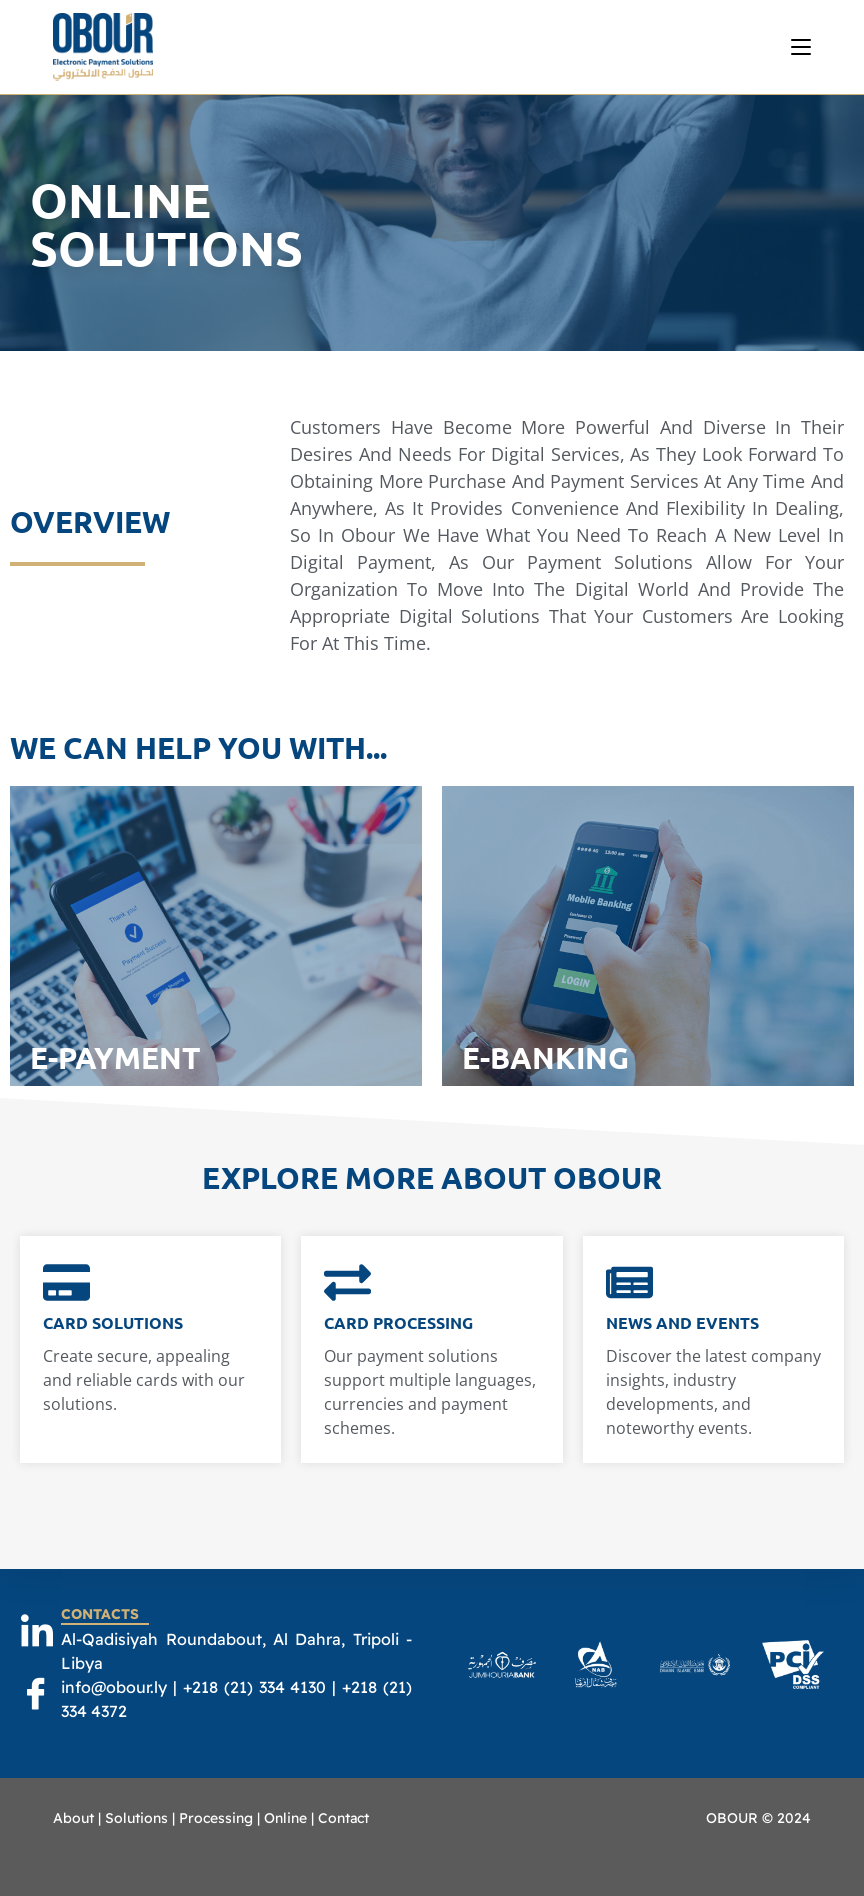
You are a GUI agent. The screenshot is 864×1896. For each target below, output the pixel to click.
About (73, 1818)
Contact (343, 1818)
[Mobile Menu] (801, 47)
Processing (216, 1818)
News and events (682, 1322)
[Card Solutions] (66, 1285)
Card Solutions (113, 1322)
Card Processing (398, 1322)
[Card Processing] (347, 1285)
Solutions (136, 1818)
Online (285, 1818)
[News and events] (629, 1285)
